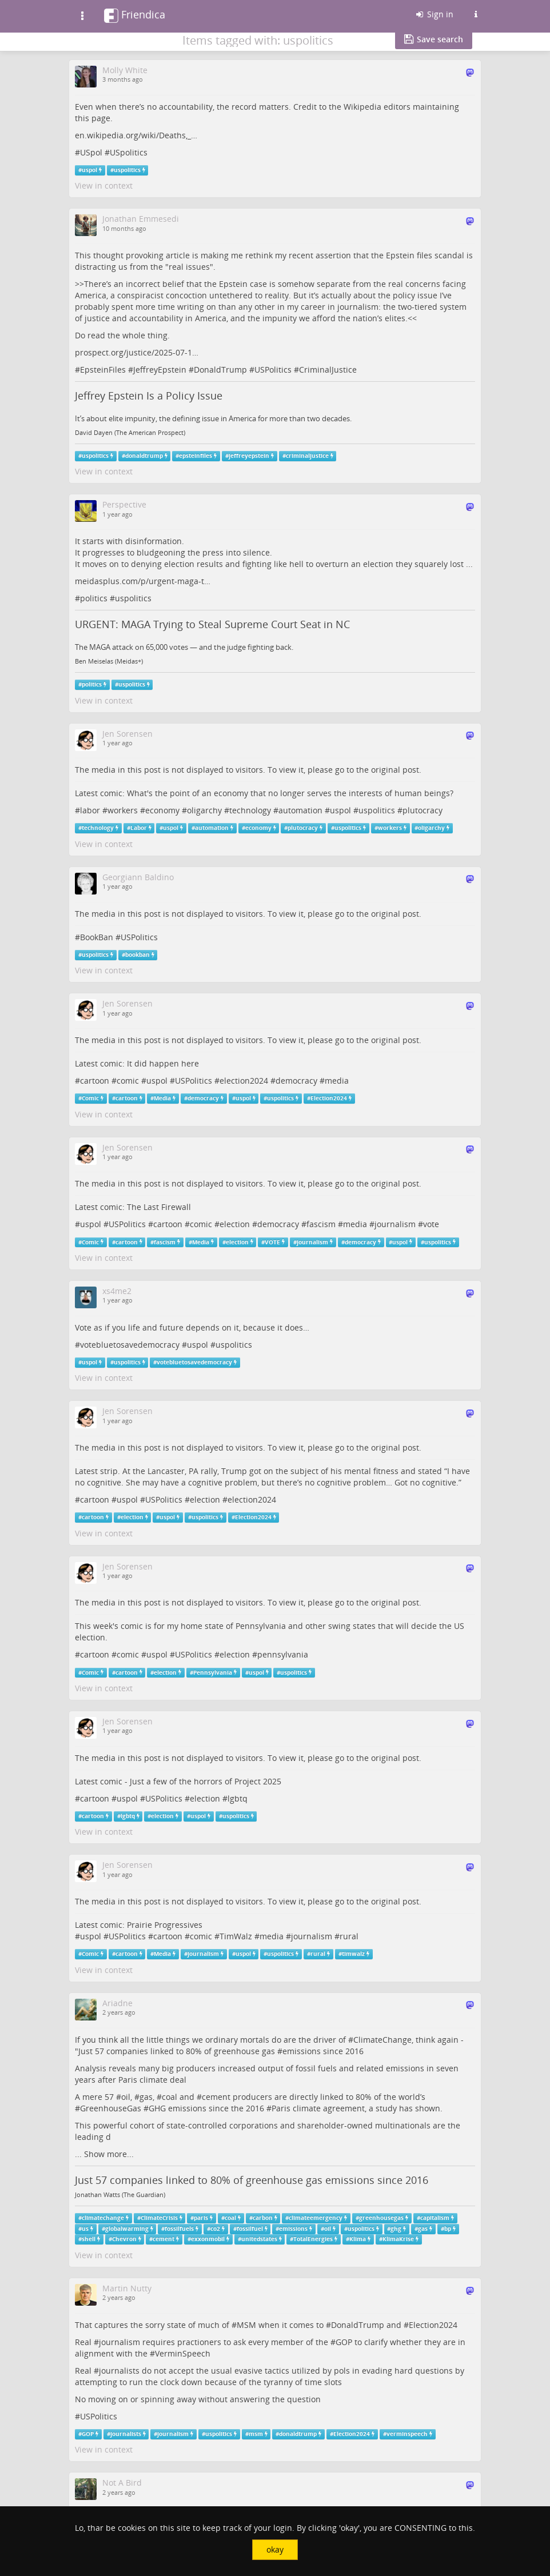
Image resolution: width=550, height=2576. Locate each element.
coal (169, 2096)
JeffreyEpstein (159, 369)
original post (395, 769)
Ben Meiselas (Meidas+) (109, 661)
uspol (89, 170)
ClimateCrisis (159, 2218)
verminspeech (407, 2434)
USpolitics (129, 152)
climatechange (103, 2218)
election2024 (244, 1080)
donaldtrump (144, 456)
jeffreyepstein (249, 456)
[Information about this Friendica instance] (475, 14)
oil (125, 2096)
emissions (301, 2051)
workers (122, 810)
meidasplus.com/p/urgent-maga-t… (142, 581)
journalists (119, 2370)
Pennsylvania (212, 1672)
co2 (215, 2228)
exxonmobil (208, 2239)
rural (349, 1936)
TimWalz (236, 1936)
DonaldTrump (220, 369)
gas (146, 2096)
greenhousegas (381, 2218)
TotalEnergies (313, 2239)
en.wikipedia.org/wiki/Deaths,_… (136, 135)
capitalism (434, 2218)
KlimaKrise (398, 2239)
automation (300, 810)
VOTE (272, 1241)
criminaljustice (307, 456)
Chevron (124, 2239)
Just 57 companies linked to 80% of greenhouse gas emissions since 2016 (251, 2180)
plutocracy (422, 810)
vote (431, 1224)
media (337, 1080)
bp (447, 2228)
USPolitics (273, 369)
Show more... (109, 2153)
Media (162, 1098)
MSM (246, 2324)
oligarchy (204, 810)
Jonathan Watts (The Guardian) (120, 2195)
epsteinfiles (195, 456)
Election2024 (328, 1098)
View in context (104, 185)
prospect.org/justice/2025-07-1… (136, 352)
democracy (296, 1080)
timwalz (353, 1954)
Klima (357, 2239)
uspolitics (127, 170)
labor (90, 810)
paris (201, 2218)
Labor (138, 828)
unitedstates (259, 2239)
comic (128, 1080)
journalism (395, 1224)
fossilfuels (179, 2228)
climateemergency (315, 2218)
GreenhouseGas (110, 2108)
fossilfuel (250, 2228)
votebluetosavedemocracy (130, 1344)
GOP (344, 2342)
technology (250, 810)
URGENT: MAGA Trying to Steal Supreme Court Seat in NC (212, 624)
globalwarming (127, 2228)
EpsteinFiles (103, 369)
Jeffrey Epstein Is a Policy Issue (148, 395)
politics (93, 598)
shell (88, 2239)
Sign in (434, 14)
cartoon (94, 1080)
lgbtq (238, 1798)
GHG (157, 2108)
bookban (137, 954)
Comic (90, 1098)
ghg (395, 2228)
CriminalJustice (328, 369)
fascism (321, 1224)
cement (216, 2096)
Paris (281, 2108)
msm (256, 2434)
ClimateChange (382, 2039)
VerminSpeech (182, 2353)
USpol (91, 152)
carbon (263, 2218)
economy (162, 810)
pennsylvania (282, 1654)
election (235, 1224)
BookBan (96, 937)
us (85, 2228)
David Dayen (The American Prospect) (130, 433)
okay (275, 2549)
